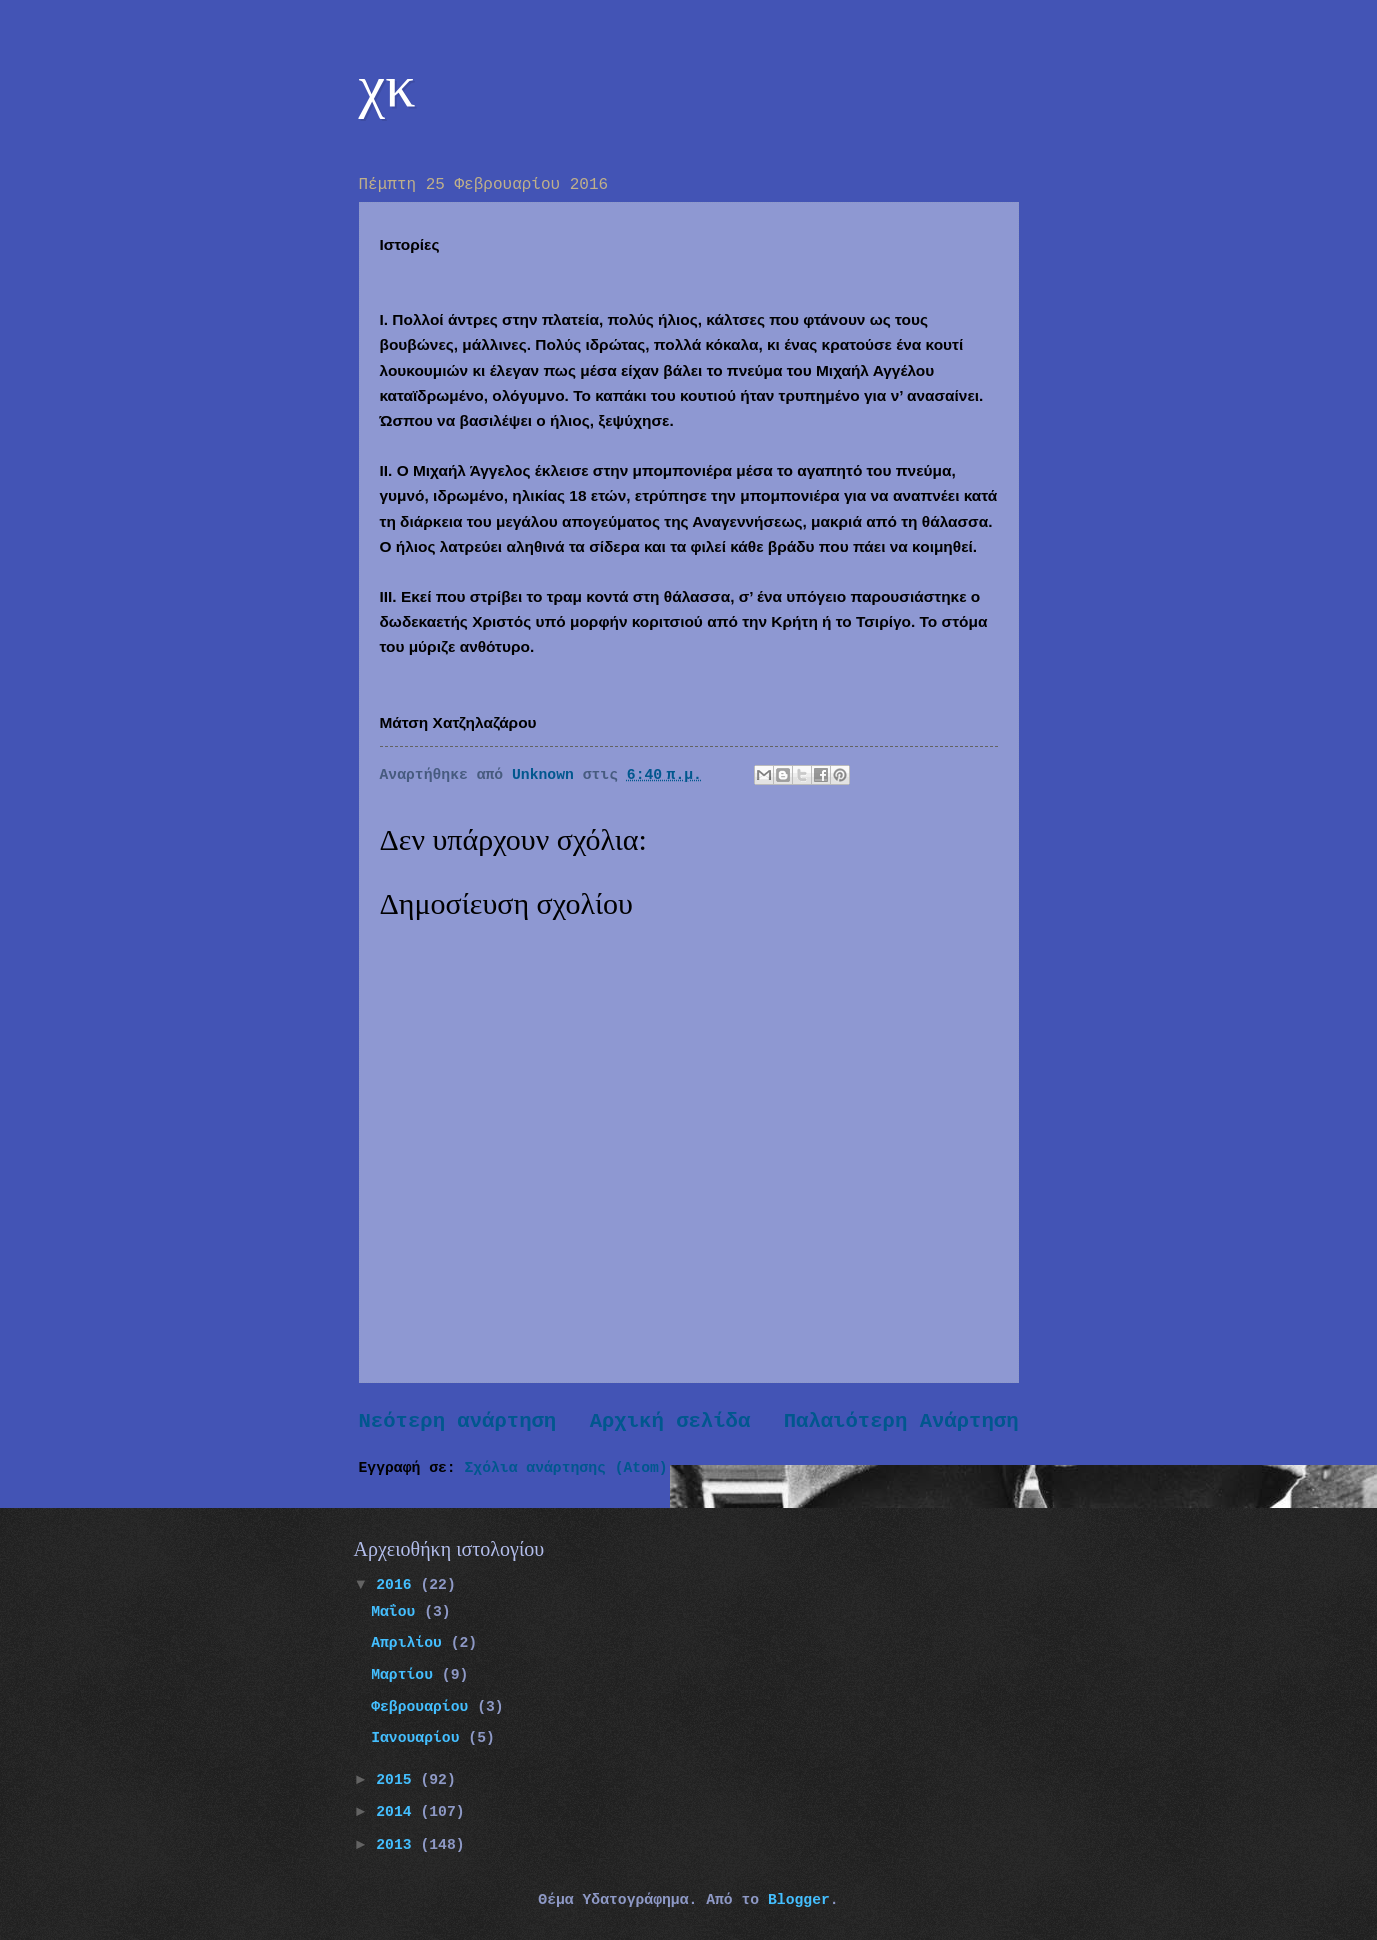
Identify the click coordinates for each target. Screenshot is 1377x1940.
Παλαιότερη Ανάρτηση (901, 1421)
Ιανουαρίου (419, 1738)
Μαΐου (397, 1612)
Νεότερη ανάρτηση (458, 1421)
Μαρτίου (406, 1675)
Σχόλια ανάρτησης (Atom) (566, 1468)
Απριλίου (411, 1643)
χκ (387, 86)
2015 (398, 1780)
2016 (398, 1585)
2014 (398, 1812)
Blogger (799, 1900)
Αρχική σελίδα (670, 1421)
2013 (398, 1845)
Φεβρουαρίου (424, 1707)
